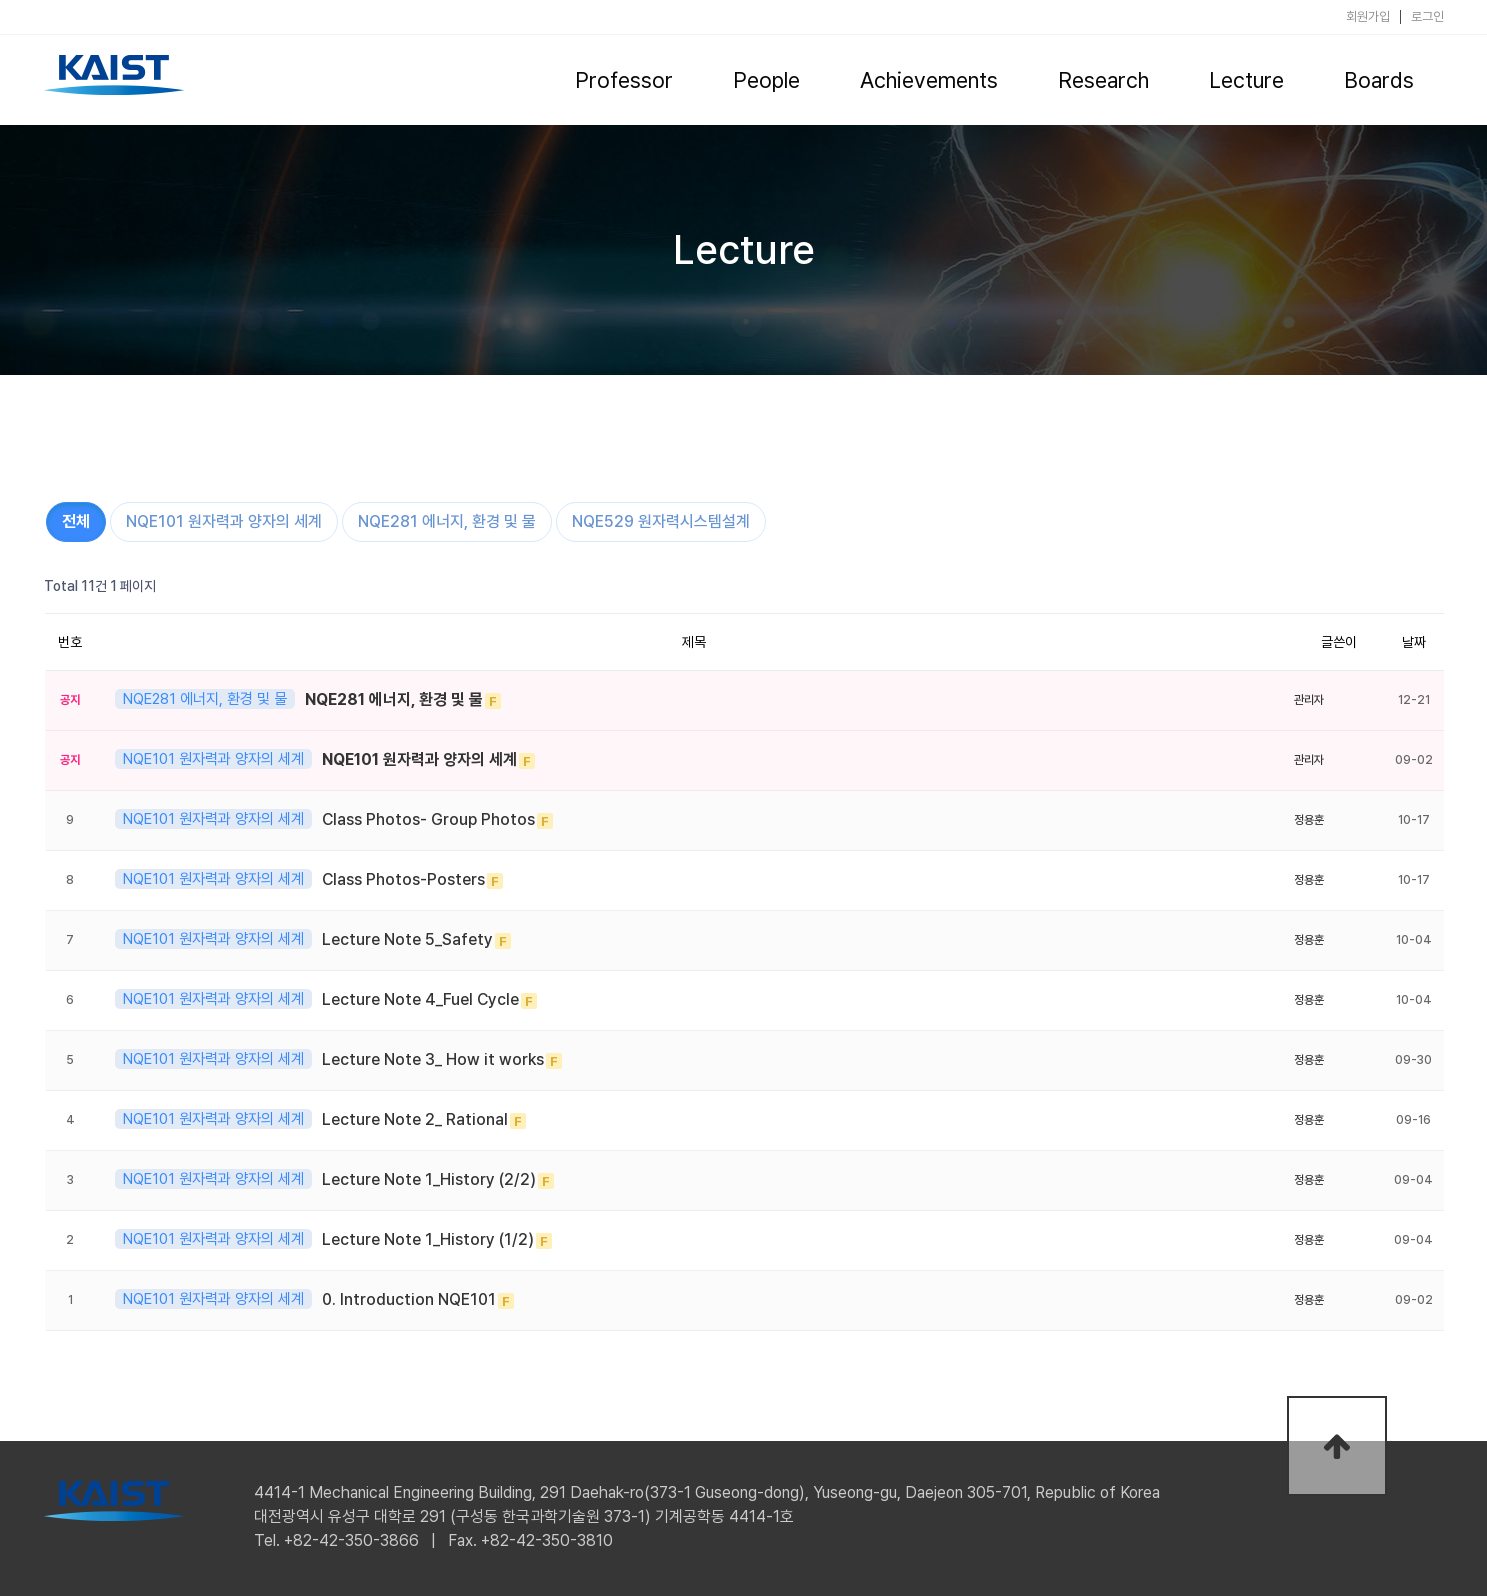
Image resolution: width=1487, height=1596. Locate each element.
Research (1103, 80)
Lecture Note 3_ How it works (433, 1059)
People (766, 80)
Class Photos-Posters (403, 879)
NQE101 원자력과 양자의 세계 (224, 521)
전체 (76, 521)
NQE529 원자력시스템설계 (661, 521)
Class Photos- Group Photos (428, 819)
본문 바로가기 (0, 0)
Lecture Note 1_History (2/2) (429, 1179)
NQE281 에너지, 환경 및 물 (447, 521)
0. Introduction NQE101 (409, 1299)
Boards (1379, 80)
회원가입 (1368, 17)
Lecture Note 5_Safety (407, 939)
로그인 (1427, 17)
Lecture (1246, 80)
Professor (624, 80)
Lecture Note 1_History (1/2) (428, 1239)
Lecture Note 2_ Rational (415, 1119)
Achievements (929, 80)
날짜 (1414, 642)
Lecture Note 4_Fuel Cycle (420, 999)
